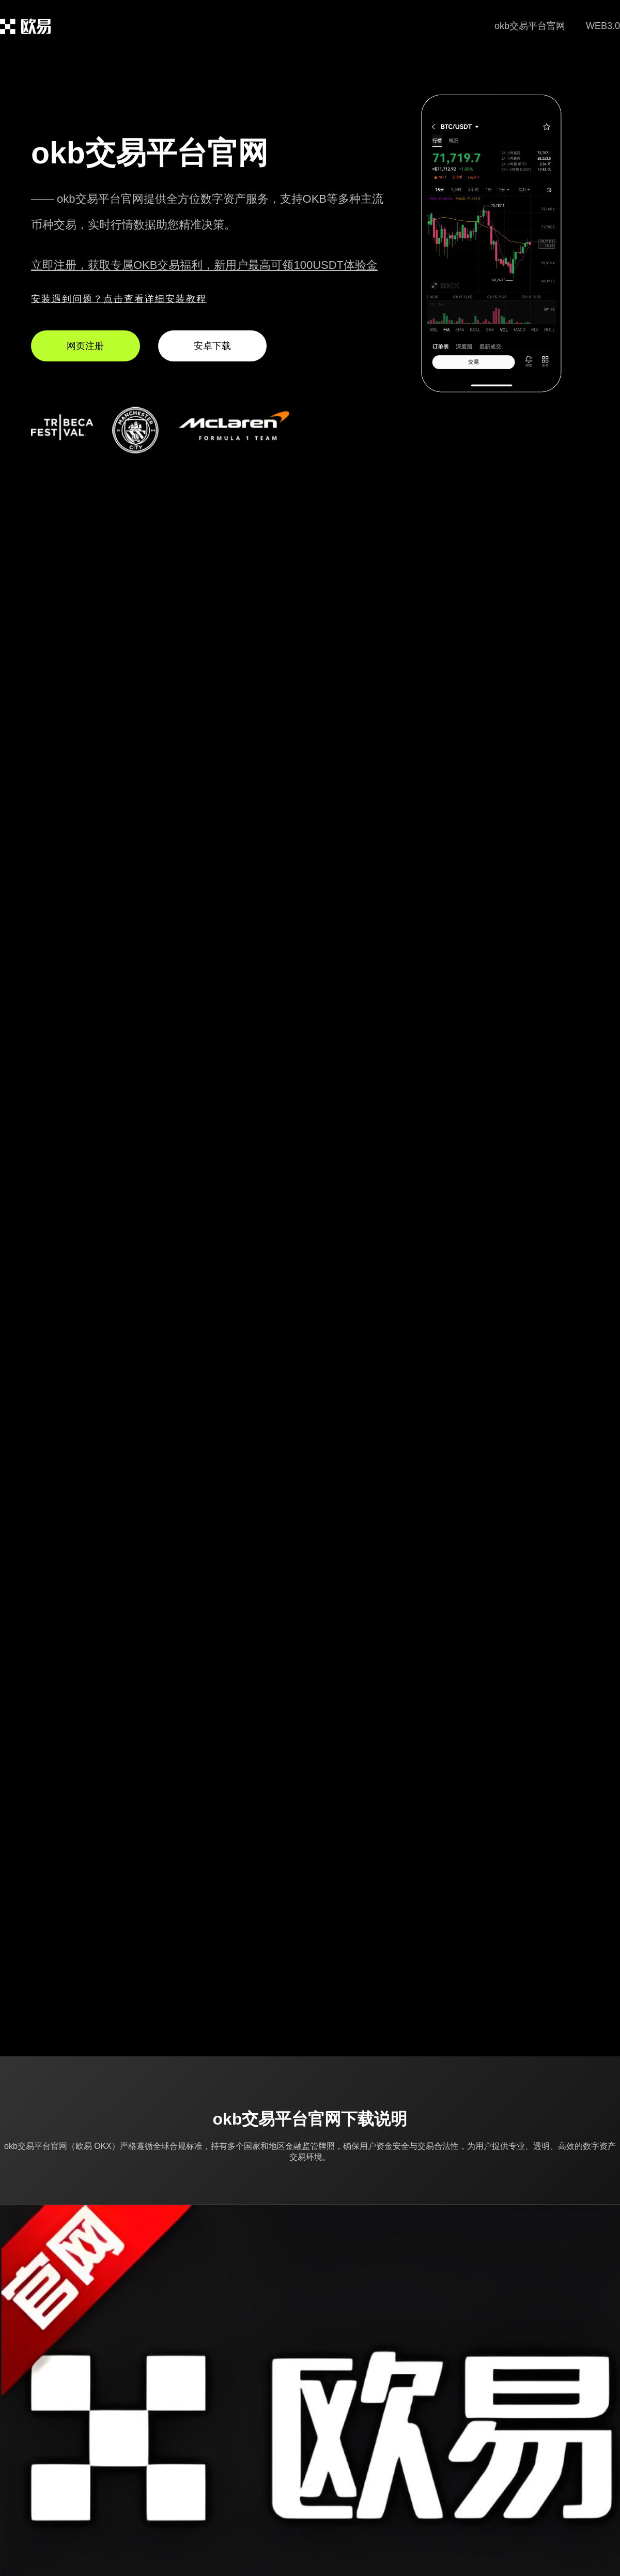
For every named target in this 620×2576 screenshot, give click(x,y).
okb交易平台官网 (529, 26)
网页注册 (85, 346)
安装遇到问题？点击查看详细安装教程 (119, 299)
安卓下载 (212, 346)
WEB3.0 (603, 26)
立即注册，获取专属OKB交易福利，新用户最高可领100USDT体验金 (204, 265)
